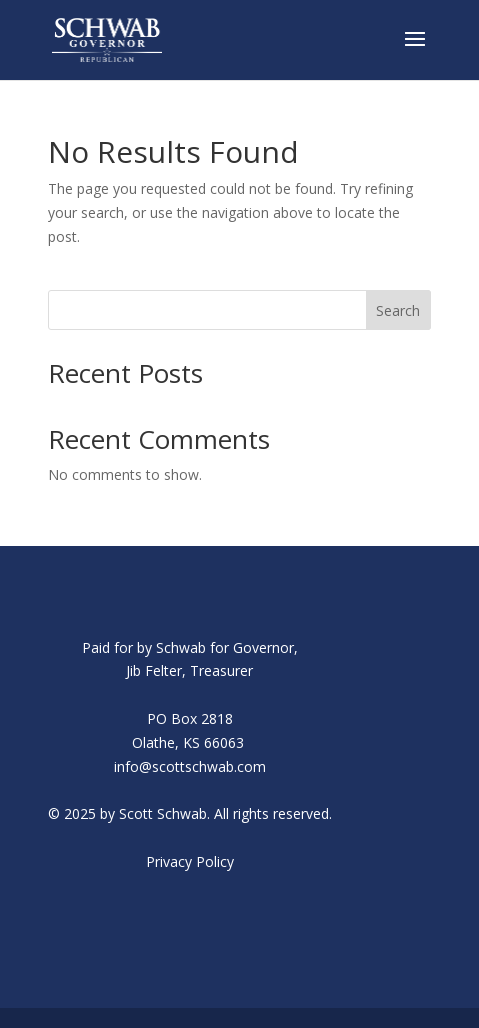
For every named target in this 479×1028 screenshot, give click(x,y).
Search (398, 310)
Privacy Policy (190, 861)
